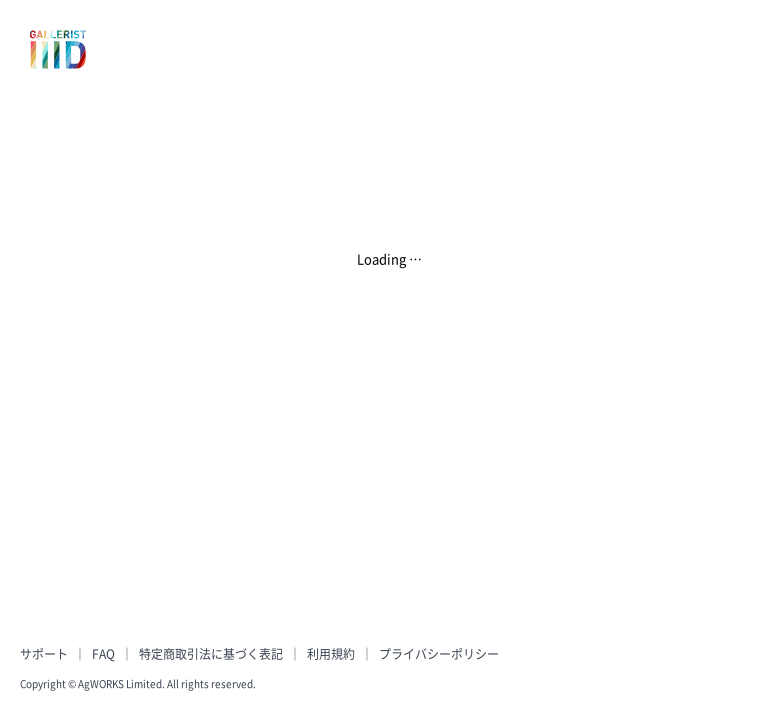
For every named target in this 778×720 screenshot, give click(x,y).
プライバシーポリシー (439, 654)
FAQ (103, 654)
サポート (44, 654)
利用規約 (331, 654)
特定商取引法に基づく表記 (211, 654)
